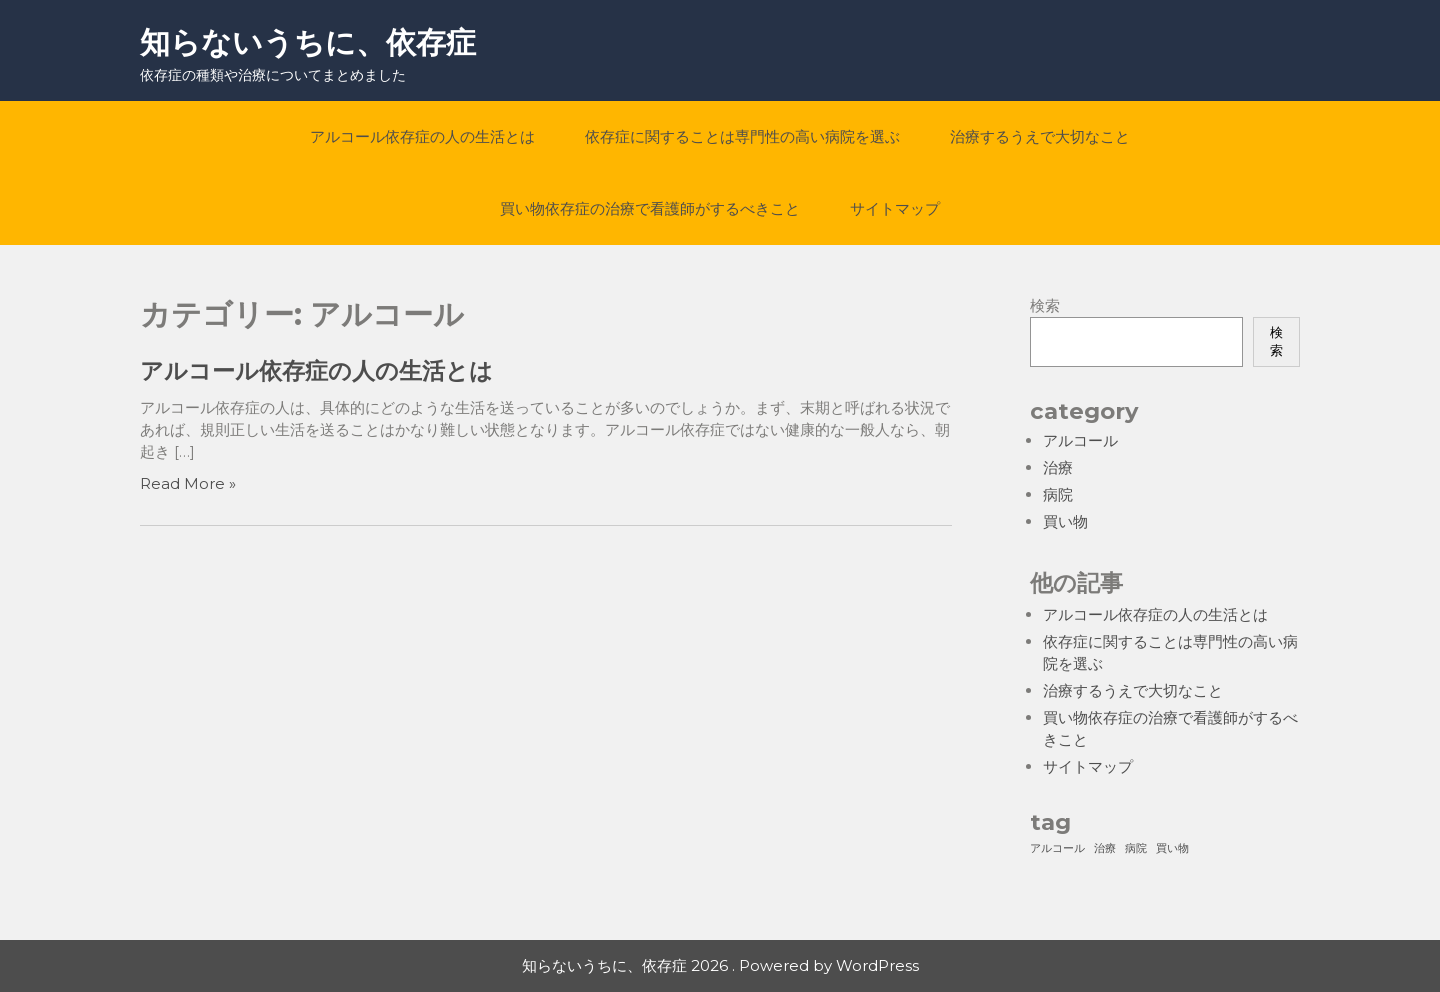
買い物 (1065, 521)
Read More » (188, 483)
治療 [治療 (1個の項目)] (1105, 848)
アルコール (1080, 440)
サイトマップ (895, 208)
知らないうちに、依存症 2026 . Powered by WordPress (720, 965)
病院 (1058, 494)
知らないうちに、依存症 (308, 42)
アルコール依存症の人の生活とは (422, 136)
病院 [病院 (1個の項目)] (1136, 848)
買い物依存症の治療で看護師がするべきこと (650, 208)
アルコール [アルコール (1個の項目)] (1057, 848)
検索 (1045, 305)
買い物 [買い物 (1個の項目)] (1172, 848)
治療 (1058, 467)
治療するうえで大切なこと (1040, 136)
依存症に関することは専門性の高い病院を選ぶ (742, 136)
